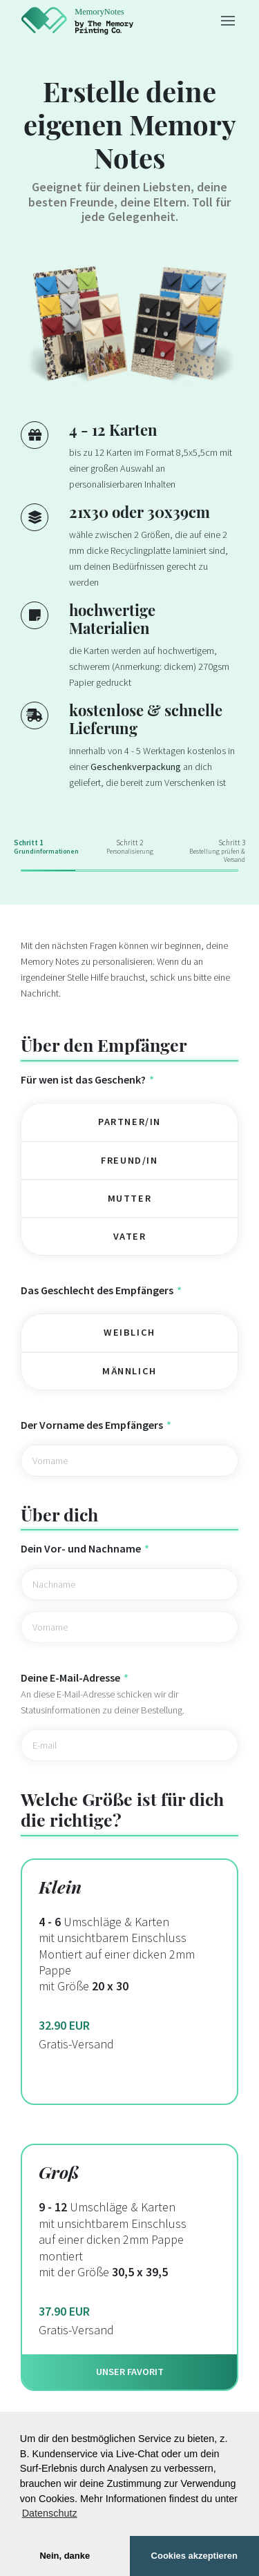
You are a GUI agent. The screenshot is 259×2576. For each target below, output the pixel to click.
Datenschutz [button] (49, 2513)
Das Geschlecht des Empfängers (97, 1290)
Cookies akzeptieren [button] (194, 2555)
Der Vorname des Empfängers (92, 1425)
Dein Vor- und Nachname (81, 1548)
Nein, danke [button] (64, 2555)
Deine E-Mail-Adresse (70, 1678)
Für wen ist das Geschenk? (83, 1080)
